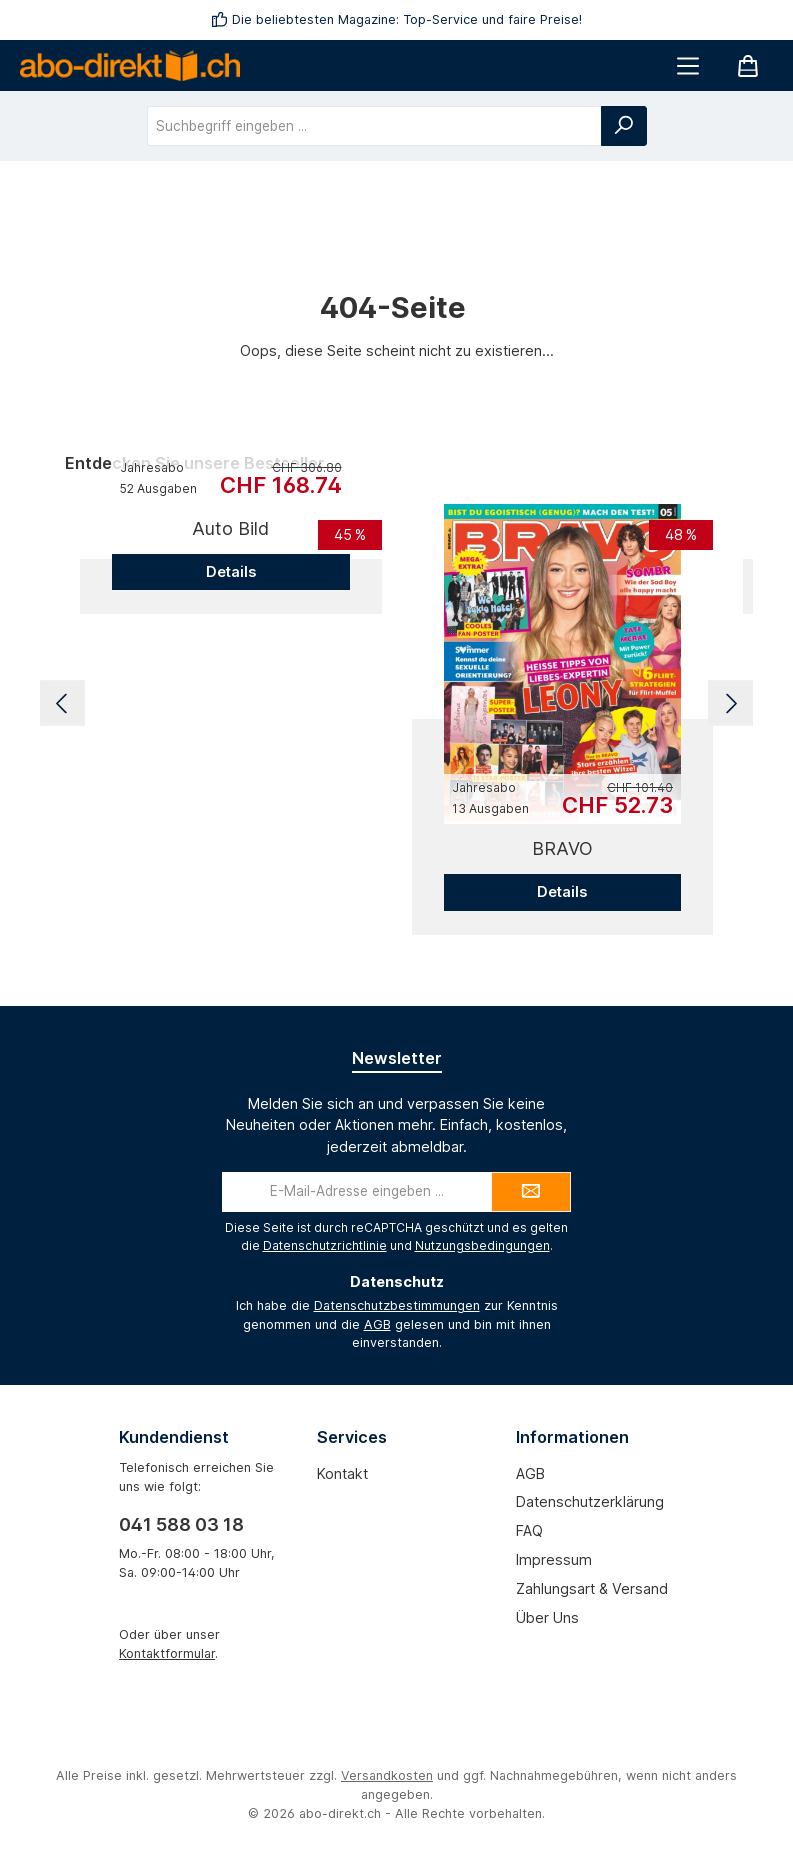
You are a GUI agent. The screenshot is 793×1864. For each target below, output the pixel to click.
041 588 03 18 (181, 1524)
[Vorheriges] (62, 703)
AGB (377, 1324)
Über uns (547, 1617)
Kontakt (342, 1473)
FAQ (529, 1530)
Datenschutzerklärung (590, 1501)
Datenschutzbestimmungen (397, 1305)
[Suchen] (624, 126)
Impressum (554, 1559)
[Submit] (531, 1192)
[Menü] (688, 65)
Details (231, 571)
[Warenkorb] (748, 65)
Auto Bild (230, 528)
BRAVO (562, 848)
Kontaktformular (167, 1653)
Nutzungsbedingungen (482, 1245)
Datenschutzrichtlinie (325, 1245)
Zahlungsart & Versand (592, 1588)
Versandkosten (387, 1775)
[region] (396, 703)
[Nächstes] (730, 703)
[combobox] (374, 126)
